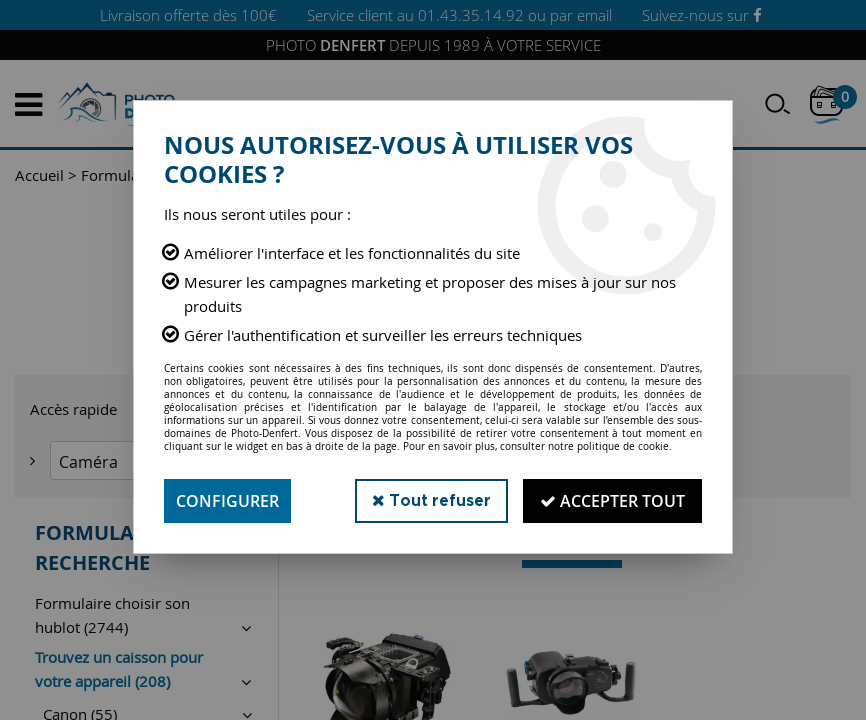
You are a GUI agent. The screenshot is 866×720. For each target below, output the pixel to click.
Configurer (227, 501)
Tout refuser (431, 500)
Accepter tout (612, 501)
